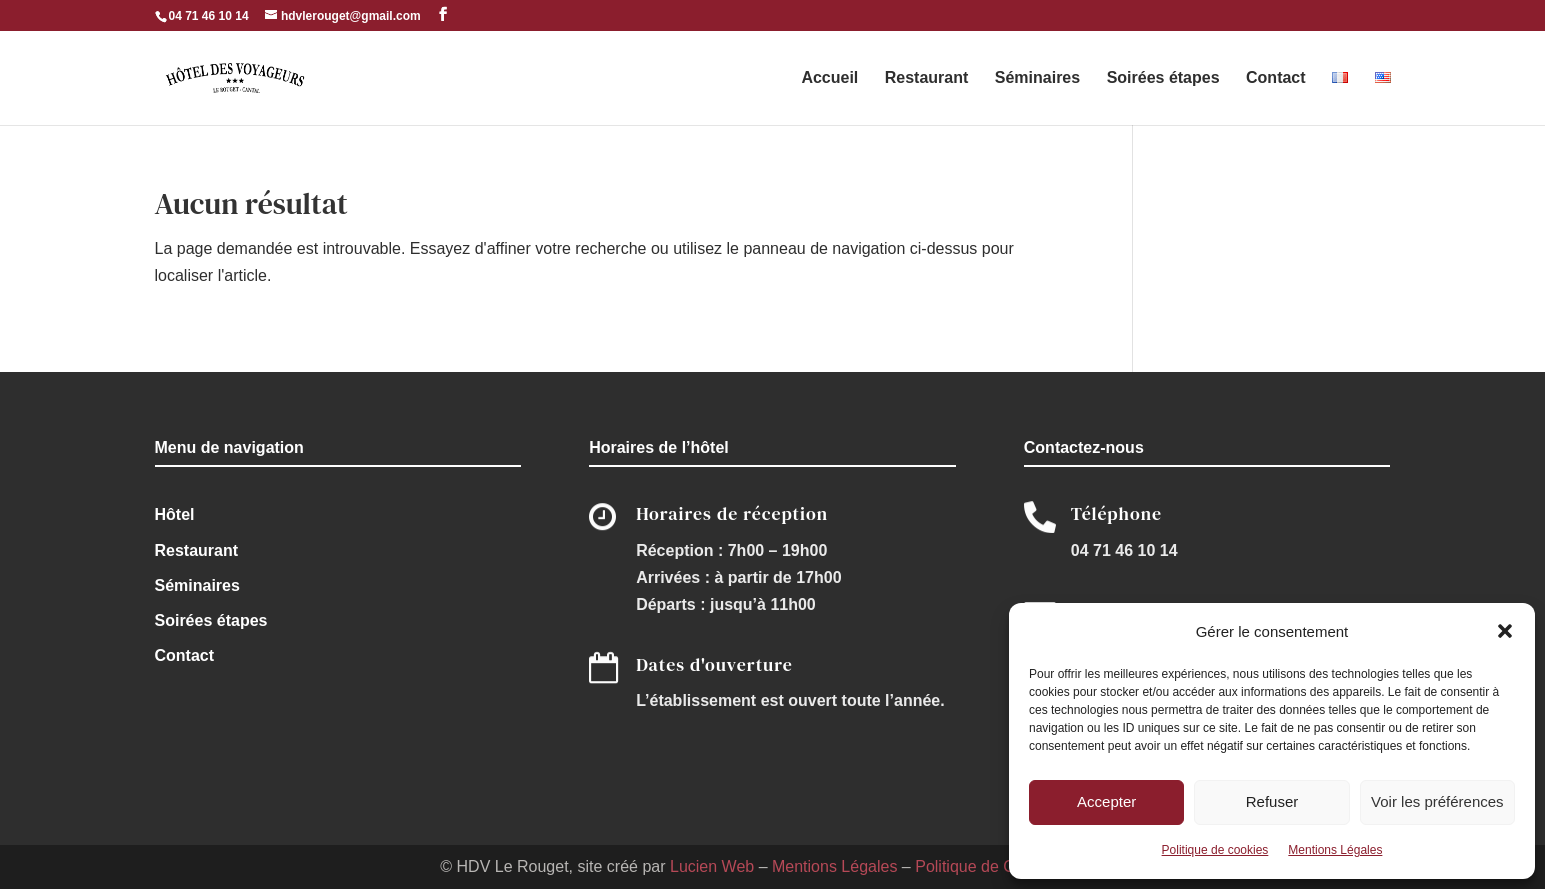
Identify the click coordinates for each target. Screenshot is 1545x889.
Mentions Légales (1335, 850)
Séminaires (1037, 78)
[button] (1505, 631)
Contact (1276, 78)
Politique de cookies (1215, 850)
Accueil (829, 78)
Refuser (1272, 801)
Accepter (1106, 801)
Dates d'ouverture (714, 664)
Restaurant (927, 78)
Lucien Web (712, 866)
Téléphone (1116, 513)
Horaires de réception (732, 513)
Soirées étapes (1163, 78)
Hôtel (175, 514)
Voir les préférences (1437, 801)
